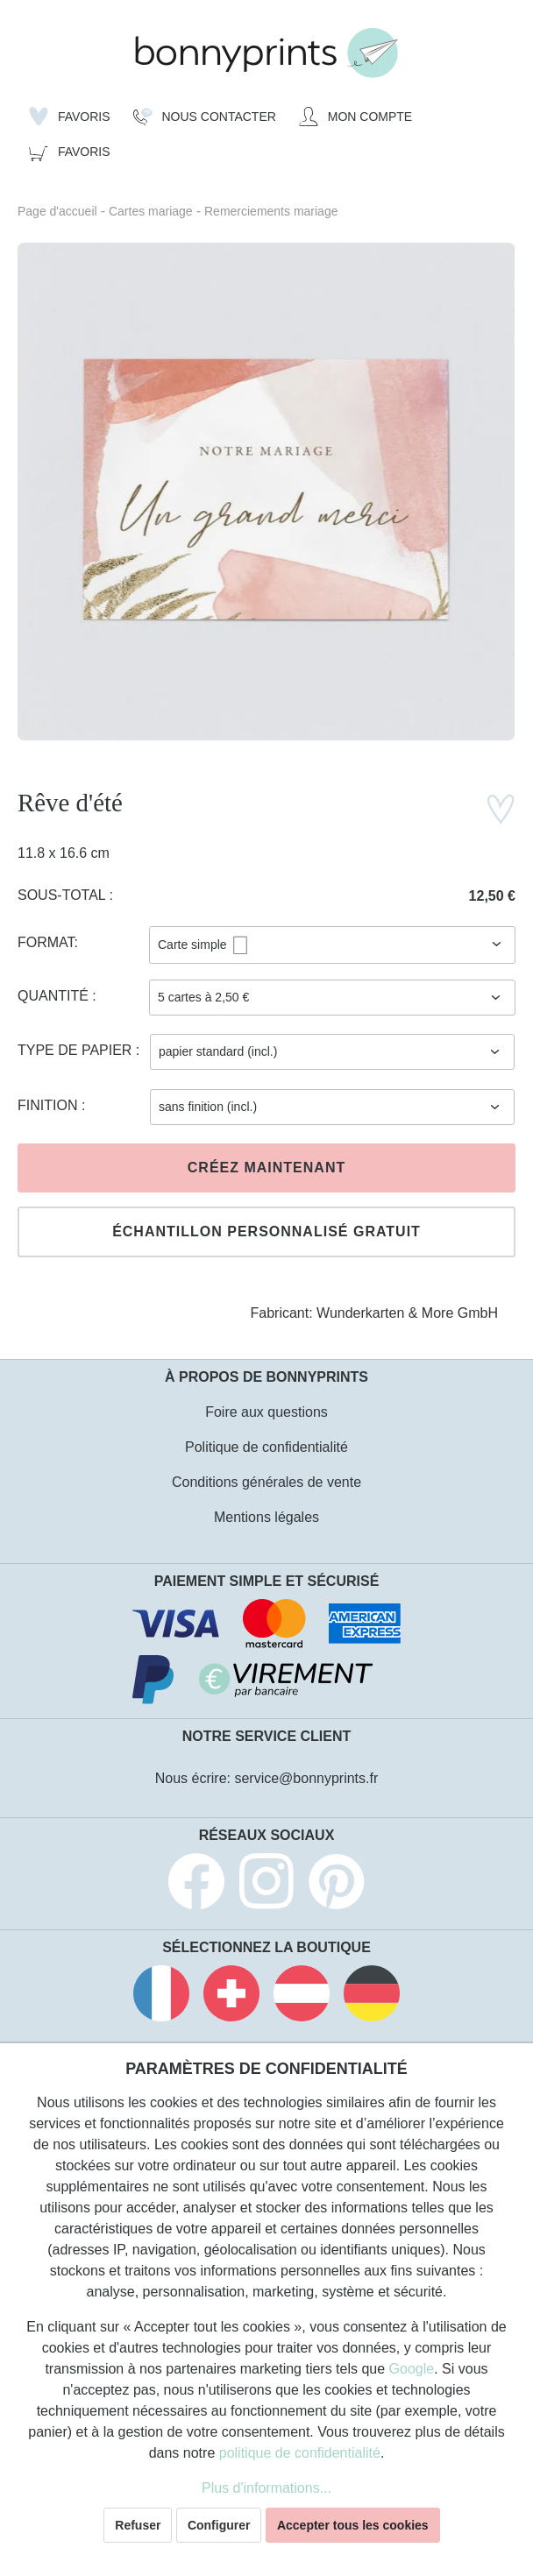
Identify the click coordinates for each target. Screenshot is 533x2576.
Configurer (219, 2525)
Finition (50, 1105)
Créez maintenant (266, 1167)
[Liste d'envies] (70, 116)
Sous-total (64, 895)
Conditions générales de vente (266, 1482)
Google (412, 2368)
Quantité (55, 995)
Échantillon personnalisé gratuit (266, 1231)
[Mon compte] (355, 116)
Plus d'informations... (266, 2487)
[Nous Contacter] (205, 116)
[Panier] (70, 151)
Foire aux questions (266, 1412)
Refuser (137, 2525)
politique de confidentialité (299, 2452)
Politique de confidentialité (266, 1447)
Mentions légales (266, 1517)
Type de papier (77, 1050)
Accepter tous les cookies (353, 2525)
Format (46, 942)
